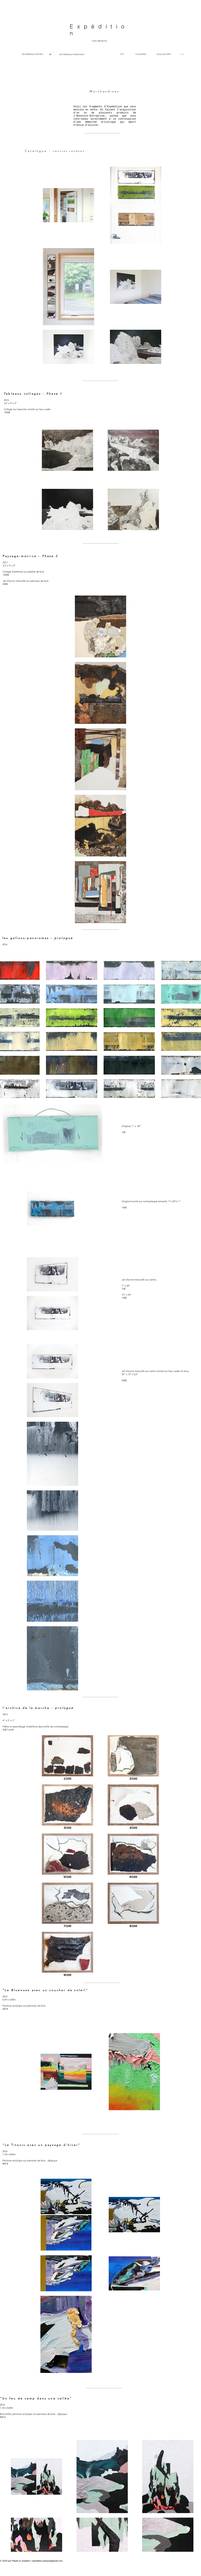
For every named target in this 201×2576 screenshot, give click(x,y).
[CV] (122, 54)
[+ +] (182, 54)
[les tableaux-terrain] (32, 54)
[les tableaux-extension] (71, 54)
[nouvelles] (140, 54)
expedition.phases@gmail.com (47, 2561)
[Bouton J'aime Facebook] (175, 2562)
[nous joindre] (163, 54)
